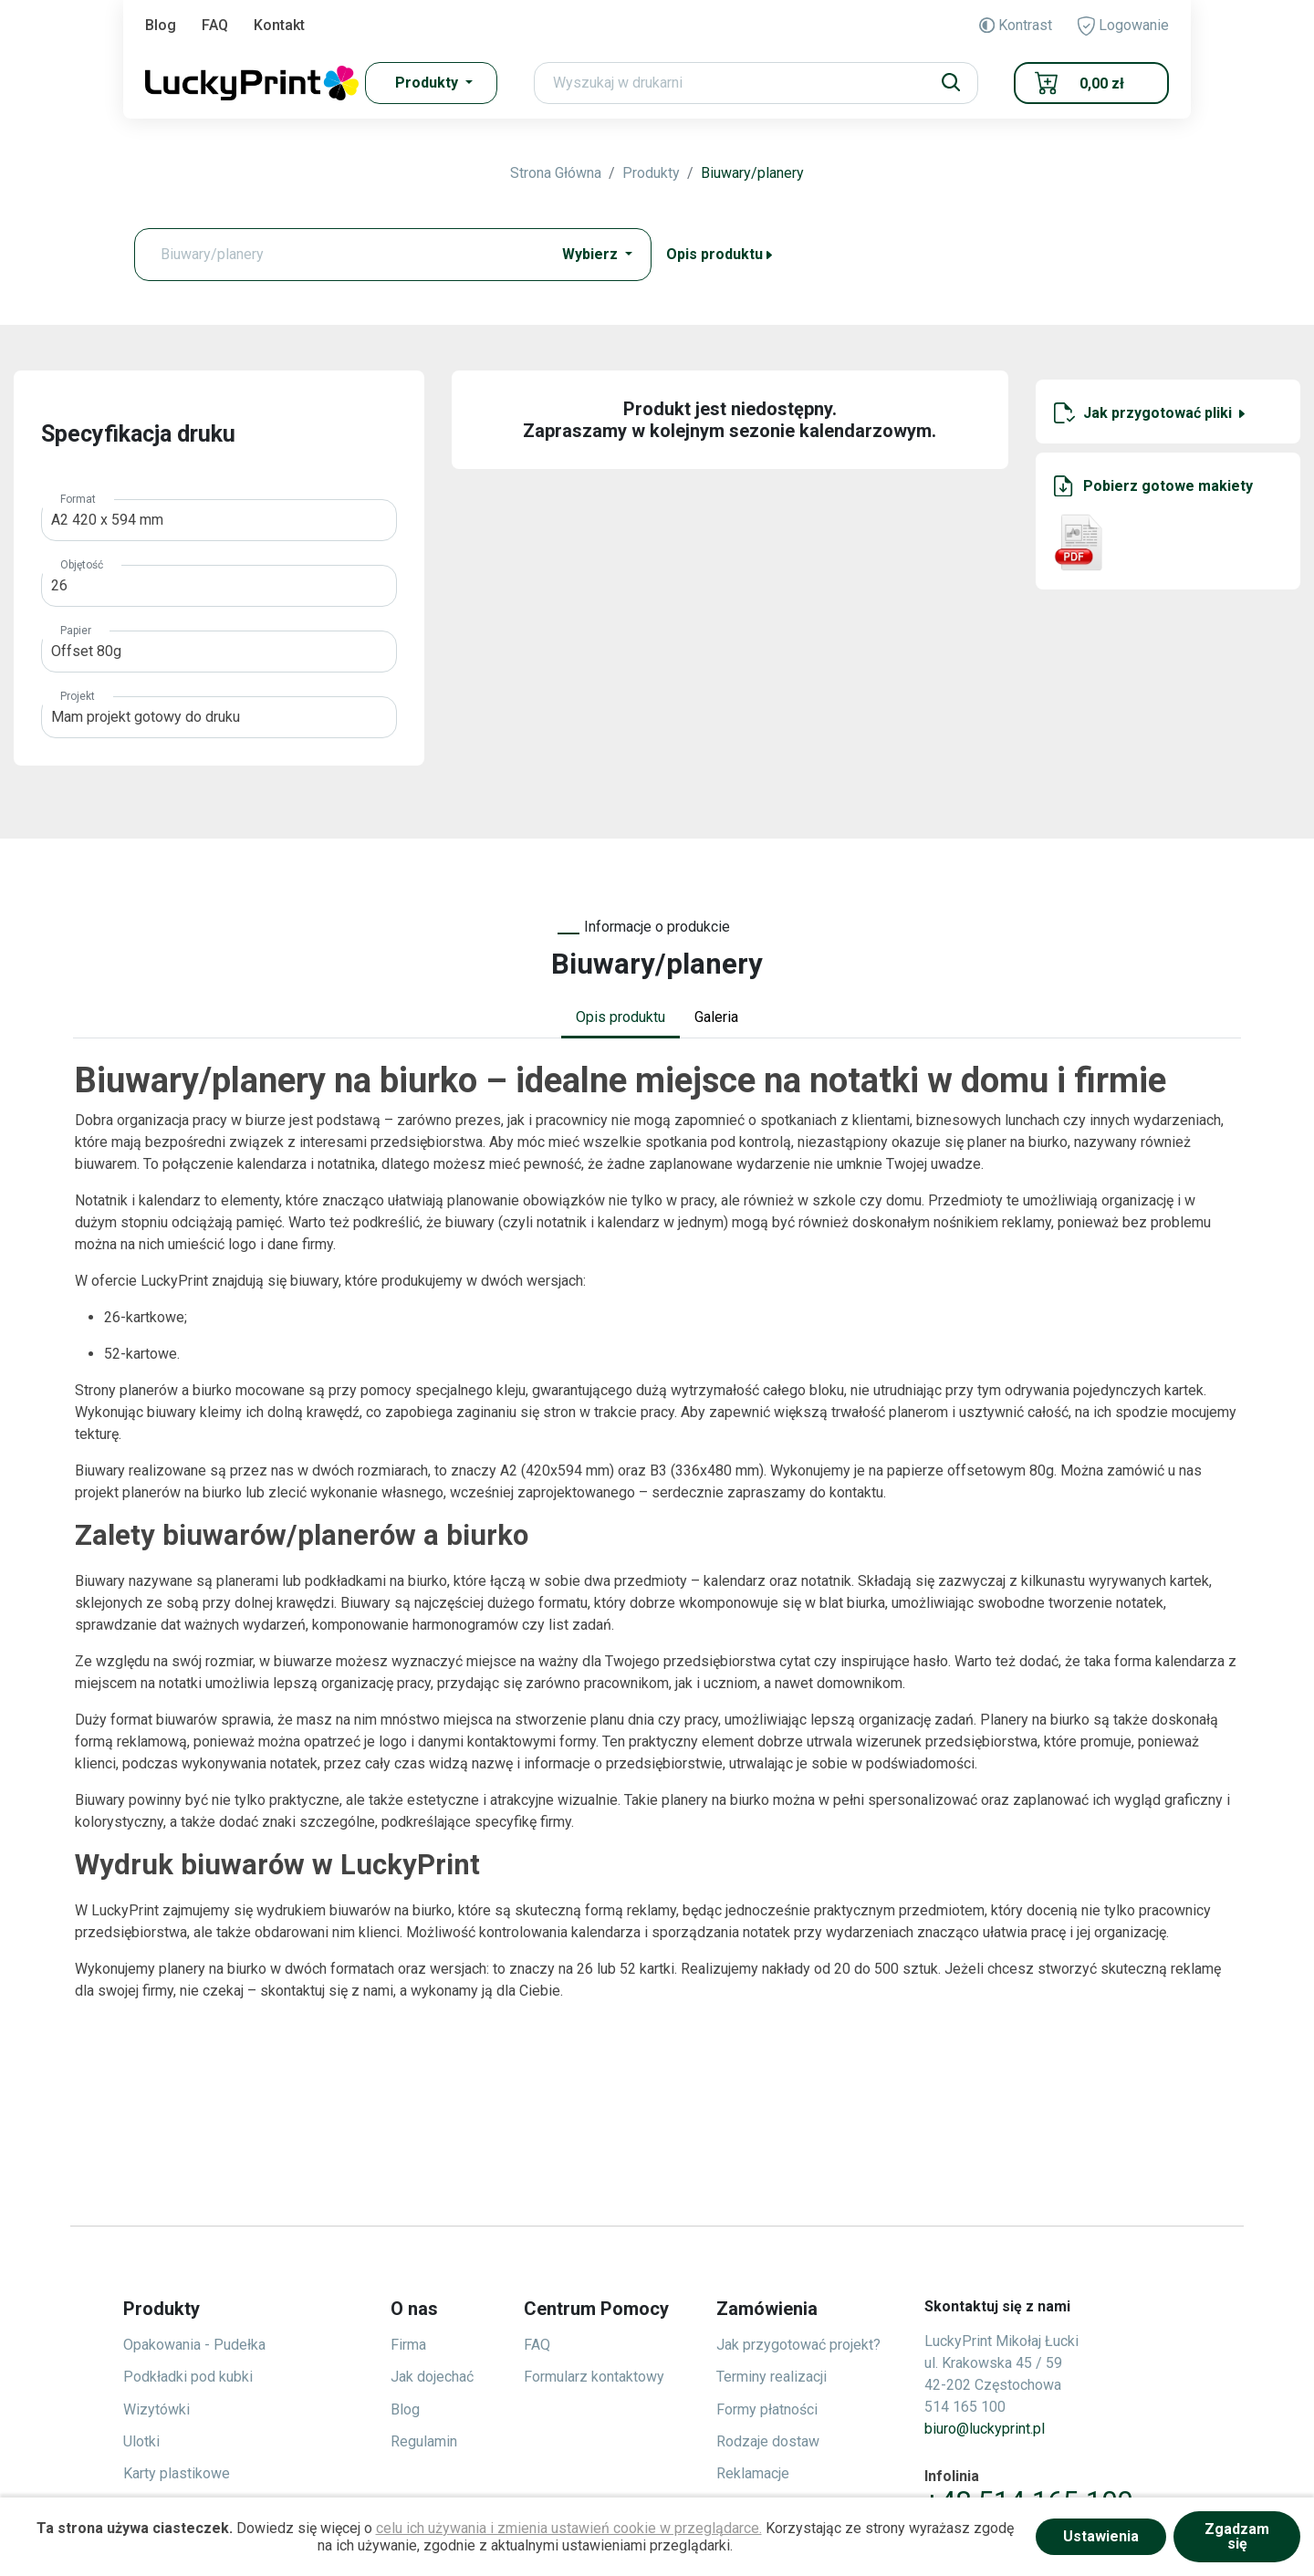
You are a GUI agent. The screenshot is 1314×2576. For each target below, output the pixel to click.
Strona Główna (555, 173)
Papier (75, 630)
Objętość (81, 564)
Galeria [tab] (716, 1017)
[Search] (756, 83)
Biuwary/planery (752, 173)
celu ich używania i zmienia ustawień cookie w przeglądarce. (569, 2528)
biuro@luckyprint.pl (984, 2428)
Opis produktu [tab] (620, 1017)
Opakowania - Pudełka (194, 2344)
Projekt (77, 696)
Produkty (651, 173)
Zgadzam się (1236, 2536)
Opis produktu (720, 254)
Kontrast (1015, 25)
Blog (160, 25)
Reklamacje (752, 2473)
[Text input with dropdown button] (346, 254)
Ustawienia (1101, 2536)
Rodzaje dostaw (767, 2441)
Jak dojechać (432, 2376)
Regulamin (424, 2441)
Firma (408, 2344)
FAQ (215, 25)
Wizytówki (156, 2409)
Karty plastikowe (176, 2473)
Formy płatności (767, 2409)
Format (78, 499)
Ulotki (141, 2441)
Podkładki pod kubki (188, 2376)
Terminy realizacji (771, 2376)
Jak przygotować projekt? (798, 2344)
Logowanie (1123, 26)
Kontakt (279, 25)
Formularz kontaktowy (594, 2376)
